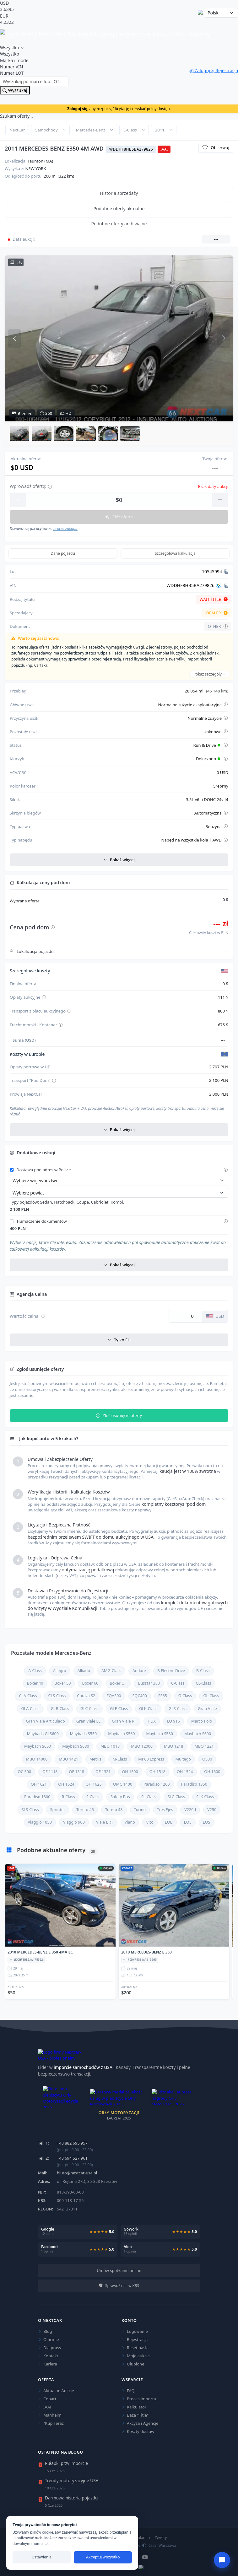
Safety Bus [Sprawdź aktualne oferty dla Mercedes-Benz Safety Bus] (120, 1796)
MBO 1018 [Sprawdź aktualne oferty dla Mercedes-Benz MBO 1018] (110, 1746)
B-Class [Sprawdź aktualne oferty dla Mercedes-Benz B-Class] (203, 1670)
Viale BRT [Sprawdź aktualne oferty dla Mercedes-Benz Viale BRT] (104, 1822)
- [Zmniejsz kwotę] (18, 499)
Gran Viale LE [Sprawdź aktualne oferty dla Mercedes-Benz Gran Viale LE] (88, 1721)
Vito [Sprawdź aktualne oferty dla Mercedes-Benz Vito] (150, 1822)
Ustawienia (41, 2557)
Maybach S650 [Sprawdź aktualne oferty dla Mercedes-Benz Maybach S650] (37, 1746)
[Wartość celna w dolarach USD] (185, 1316)
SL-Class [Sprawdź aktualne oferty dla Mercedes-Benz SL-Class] (148, 1796)
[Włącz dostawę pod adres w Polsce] (12, 1170)
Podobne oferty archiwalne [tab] (119, 224)
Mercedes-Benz (90, 130)
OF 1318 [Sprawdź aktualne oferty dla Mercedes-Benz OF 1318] (76, 1771)
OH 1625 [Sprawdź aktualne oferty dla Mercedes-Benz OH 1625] (94, 1784)
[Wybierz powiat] (119, 1193)
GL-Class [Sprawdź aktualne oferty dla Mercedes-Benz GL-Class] (211, 1695)
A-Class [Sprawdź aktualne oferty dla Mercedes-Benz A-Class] (34, 1670)
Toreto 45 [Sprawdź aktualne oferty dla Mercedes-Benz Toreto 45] (85, 1809)
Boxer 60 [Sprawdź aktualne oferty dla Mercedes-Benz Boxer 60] (90, 1683)
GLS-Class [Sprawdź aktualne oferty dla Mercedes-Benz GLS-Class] (178, 1708)
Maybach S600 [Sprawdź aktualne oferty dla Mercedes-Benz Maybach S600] (197, 1733)
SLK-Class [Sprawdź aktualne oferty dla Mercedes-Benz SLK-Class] (205, 1796)
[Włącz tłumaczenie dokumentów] (12, 1221)
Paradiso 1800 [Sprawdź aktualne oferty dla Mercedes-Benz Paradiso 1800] (37, 1796)
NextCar (17, 130)
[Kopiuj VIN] (226, 585)
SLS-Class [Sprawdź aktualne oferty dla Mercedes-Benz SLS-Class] (30, 1809)
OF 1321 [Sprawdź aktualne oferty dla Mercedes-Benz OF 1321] (103, 1771)
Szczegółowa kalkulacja (175, 553)
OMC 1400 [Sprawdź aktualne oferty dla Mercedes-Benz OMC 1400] (122, 1784)
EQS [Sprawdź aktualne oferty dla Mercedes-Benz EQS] (206, 1822)
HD (66, 413)
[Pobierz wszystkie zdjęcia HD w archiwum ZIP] (16, 262)
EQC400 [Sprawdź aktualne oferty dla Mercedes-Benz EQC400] (140, 1695)
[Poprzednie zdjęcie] (14, 338)
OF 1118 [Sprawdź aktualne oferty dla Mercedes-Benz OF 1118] (49, 1771)
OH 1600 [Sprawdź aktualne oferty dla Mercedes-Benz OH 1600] (212, 1771)
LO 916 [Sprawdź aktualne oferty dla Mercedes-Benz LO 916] (173, 1721)
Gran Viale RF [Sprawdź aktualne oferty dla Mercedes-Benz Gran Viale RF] (124, 1721)
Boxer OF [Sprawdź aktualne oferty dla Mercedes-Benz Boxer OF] (118, 1683)
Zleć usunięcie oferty (119, 1416)
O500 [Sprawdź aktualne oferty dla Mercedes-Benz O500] (207, 1759)
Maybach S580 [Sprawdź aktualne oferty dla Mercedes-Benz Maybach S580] (159, 1733)
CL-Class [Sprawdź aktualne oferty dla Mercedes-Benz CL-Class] (203, 1683)
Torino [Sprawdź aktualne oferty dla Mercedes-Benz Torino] (140, 1809)
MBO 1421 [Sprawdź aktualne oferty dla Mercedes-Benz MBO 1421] (68, 1759)
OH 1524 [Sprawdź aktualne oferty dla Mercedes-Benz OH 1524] (185, 1771)
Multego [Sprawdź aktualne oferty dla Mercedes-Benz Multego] (183, 1759)
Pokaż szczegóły (209, 674)
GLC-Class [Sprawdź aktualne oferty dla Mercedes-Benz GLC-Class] (89, 1708)
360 (46, 413)
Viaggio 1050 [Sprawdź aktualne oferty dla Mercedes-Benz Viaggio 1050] (40, 1822)
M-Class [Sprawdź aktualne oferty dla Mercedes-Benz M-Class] (119, 1759)
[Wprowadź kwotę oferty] (119, 500)
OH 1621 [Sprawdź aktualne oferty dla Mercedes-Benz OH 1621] (39, 1784)
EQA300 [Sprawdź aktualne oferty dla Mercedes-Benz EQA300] (113, 1695)
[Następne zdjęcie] (223, 338)
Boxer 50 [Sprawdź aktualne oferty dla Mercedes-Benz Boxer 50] (63, 1683)
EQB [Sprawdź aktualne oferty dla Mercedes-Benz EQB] (169, 1822)
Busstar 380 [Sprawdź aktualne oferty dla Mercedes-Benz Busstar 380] (149, 1683)
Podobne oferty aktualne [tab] (119, 208)
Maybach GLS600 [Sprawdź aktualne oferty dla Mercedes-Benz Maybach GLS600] (43, 1733)
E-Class (130, 130)
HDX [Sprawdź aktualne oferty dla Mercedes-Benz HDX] (152, 1721)
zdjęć (22, 413)
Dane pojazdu (63, 553)
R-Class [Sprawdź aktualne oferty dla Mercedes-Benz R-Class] (68, 1796)
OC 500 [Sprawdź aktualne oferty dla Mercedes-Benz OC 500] (24, 1771)
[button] (19, 433)
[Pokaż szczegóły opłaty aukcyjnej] (44, 997)
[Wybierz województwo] (119, 1180)
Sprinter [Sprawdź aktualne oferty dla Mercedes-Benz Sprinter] (57, 1809)
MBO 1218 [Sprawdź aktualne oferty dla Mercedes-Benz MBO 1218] (173, 1746)
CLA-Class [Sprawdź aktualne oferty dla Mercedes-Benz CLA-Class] (28, 1695)
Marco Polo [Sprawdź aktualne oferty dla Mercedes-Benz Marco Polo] (201, 1721)
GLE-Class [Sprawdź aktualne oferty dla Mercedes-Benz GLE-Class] (119, 1708)
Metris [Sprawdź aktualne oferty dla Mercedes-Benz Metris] (95, 1759)
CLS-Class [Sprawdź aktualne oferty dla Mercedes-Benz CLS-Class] (57, 1695)
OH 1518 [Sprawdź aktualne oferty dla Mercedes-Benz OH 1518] (157, 1771)
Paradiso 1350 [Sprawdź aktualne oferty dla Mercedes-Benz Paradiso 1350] (194, 1784)
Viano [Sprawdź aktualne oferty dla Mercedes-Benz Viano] (130, 1822)
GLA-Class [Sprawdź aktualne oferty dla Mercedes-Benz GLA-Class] (30, 1708)
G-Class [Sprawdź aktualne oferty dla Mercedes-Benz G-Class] (185, 1695)
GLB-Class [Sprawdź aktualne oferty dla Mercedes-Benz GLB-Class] (60, 1708)
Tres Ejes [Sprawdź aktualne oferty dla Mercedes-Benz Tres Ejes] (165, 1809)
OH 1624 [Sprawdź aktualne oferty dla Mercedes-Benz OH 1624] (66, 1784)
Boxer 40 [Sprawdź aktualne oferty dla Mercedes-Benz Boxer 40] (35, 1683)
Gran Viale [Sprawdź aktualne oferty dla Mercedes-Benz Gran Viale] (207, 1708)
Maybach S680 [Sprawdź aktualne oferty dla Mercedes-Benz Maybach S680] (75, 1746)
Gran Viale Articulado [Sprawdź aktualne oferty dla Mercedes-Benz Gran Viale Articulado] (45, 1721)
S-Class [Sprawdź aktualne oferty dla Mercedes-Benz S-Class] (92, 1796)
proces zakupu (65, 528)
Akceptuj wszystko (103, 2557)
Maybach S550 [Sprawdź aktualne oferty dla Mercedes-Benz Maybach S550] (83, 1733)
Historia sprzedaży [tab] (119, 193)
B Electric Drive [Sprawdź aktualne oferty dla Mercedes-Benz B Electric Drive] (171, 1670)
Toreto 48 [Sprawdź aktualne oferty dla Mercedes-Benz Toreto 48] (114, 1809)
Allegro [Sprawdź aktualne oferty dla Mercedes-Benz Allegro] (59, 1670)
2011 (160, 130)
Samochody (46, 130)
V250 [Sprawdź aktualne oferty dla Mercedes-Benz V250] (211, 1809)
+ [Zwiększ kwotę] (220, 499)
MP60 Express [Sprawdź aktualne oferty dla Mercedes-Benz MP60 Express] (151, 1759)
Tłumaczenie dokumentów (41, 1221)
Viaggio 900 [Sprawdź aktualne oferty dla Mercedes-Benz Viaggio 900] (74, 1822)
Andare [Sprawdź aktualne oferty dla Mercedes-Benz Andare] (139, 1670)
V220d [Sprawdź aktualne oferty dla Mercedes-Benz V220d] (190, 1809)
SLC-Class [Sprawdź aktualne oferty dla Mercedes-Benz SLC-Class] (176, 1796)
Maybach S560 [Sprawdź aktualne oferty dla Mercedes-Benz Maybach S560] (121, 1733)
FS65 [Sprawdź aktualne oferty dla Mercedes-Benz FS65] (162, 1695)
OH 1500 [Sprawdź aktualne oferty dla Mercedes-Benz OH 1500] (130, 1771)
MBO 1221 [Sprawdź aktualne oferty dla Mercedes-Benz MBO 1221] (204, 1746)
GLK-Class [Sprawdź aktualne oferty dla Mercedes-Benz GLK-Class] (148, 1708)
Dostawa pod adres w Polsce (43, 1170)
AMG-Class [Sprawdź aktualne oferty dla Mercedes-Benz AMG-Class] (111, 1670)
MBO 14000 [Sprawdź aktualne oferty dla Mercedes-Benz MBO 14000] (37, 1759)
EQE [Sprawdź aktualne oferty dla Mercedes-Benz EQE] (188, 1822)
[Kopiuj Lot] (226, 571)
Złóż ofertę (119, 517)
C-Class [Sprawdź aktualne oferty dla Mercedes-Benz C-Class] (177, 1683)
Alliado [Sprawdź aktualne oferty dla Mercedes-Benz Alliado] (84, 1670)
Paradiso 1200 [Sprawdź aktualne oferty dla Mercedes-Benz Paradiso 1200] (156, 1784)
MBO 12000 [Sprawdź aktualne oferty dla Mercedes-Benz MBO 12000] (142, 1746)
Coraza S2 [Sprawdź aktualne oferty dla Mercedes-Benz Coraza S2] (86, 1695)
